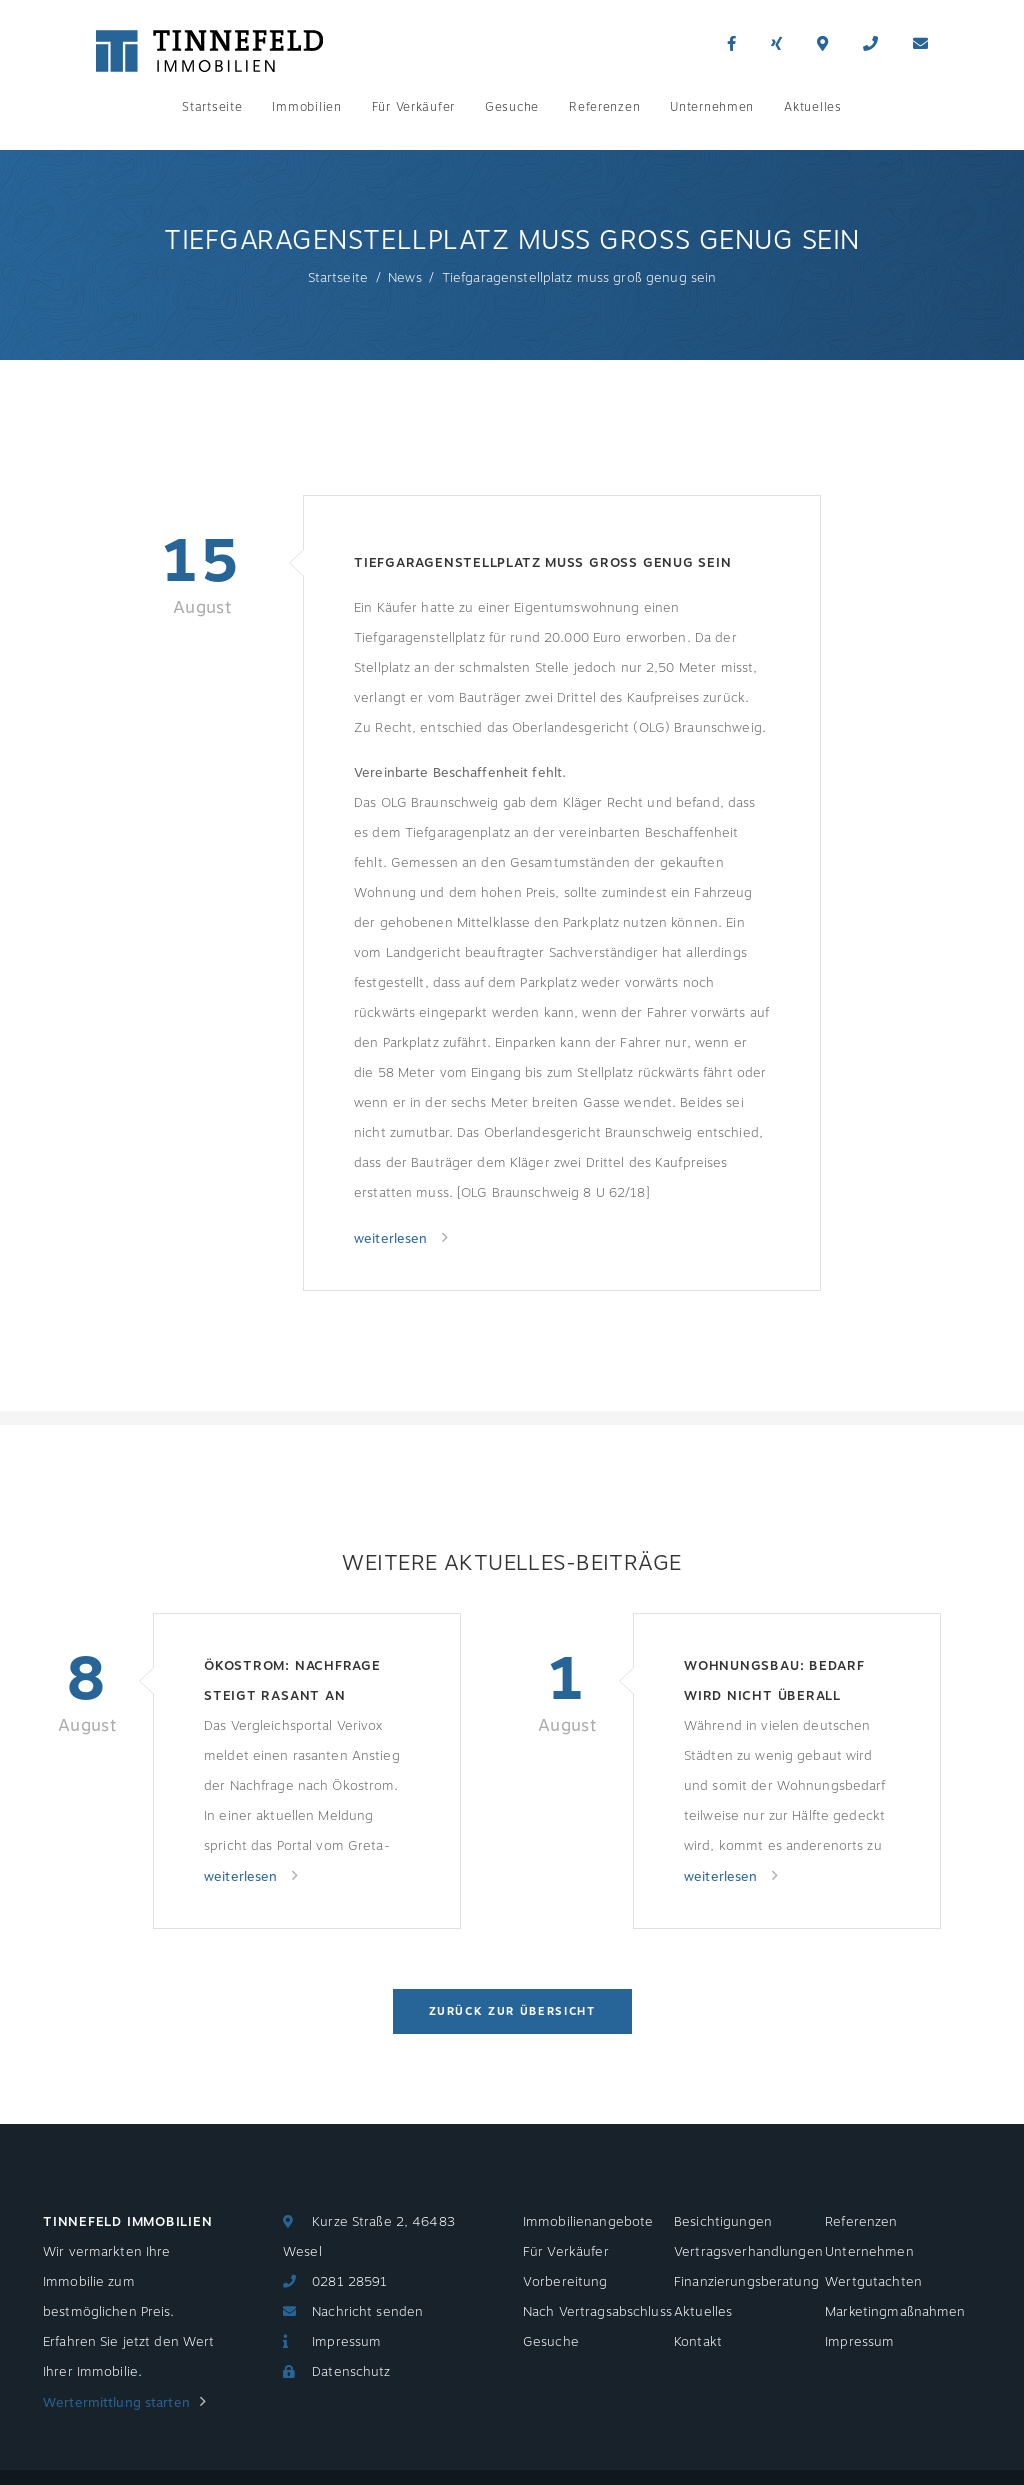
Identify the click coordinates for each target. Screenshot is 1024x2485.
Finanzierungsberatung (746, 2282)
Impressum (346, 2342)
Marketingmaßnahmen (895, 2312)
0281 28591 (349, 2282)
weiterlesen (393, 1239)
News (405, 278)
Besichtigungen (723, 2222)
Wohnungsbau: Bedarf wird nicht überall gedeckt (774, 1683)
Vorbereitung (565, 2282)
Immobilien (306, 107)
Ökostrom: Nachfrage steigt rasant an (292, 1681)
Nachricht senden (367, 2312)
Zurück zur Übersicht (512, 2011)
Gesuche (512, 107)
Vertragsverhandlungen (748, 2252)
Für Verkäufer (413, 107)
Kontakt (698, 2342)
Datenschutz (351, 2372)
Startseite (212, 107)
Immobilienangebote (588, 2222)
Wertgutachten (873, 2282)
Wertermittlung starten (116, 2403)
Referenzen (604, 107)
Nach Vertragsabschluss (597, 2312)
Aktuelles (812, 107)
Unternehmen (712, 107)
